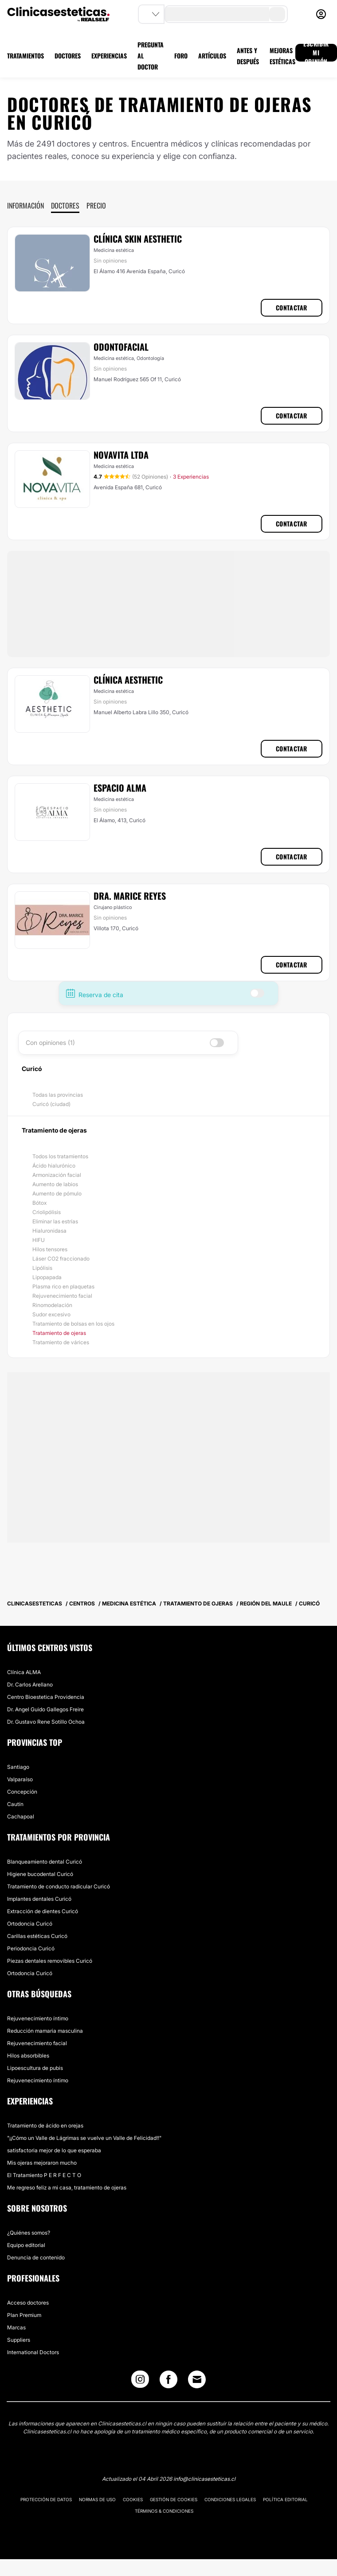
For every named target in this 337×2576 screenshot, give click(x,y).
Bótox (39, 1202)
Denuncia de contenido (36, 2257)
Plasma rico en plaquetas (63, 1286)
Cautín (15, 1804)
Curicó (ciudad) (51, 1104)
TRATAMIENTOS (25, 55)
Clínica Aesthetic (128, 679)
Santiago (18, 1767)
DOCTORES (68, 55)
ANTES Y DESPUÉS (248, 56)
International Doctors (33, 2352)
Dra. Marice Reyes (130, 895)
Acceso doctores (28, 2302)
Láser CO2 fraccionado (61, 1258)
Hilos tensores (49, 1249)
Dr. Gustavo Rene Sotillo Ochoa (46, 1721)
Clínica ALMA (24, 1672)
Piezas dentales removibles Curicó (49, 1960)
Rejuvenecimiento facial (62, 1295)
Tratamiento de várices (60, 1342)
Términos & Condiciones (164, 2511)
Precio (96, 205)
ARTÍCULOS (212, 55)
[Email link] (197, 2379)
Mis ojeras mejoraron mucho (42, 2162)
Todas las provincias (57, 1094)
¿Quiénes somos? (28, 2232)
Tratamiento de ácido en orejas (45, 2125)
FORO (181, 55)
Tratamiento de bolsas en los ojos (73, 1323)
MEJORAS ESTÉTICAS (282, 56)
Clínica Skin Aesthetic (138, 238)
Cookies (133, 2499)
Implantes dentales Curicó (39, 1898)
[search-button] (277, 14)
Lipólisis (42, 1268)
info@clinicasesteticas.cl (204, 2478)
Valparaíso (20, 1779)
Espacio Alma (120, 787)
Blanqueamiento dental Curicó (44, 1861)
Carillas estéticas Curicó (37, 1936)
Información (25, 205)
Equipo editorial (26, 2245)
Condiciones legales (230, 2499)
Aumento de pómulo (57, 1193)
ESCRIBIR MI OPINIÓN (316, 53)
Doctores (65, 205)
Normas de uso (97, 2499)
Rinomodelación (52, 1305)
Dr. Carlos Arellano (30, 1684)
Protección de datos (46, 2499)
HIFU (38, 1240)
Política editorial (285, 2499)
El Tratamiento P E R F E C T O (44, 2175)
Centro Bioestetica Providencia (45, 1697)
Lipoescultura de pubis (35, 2068)
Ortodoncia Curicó (29, 1923)
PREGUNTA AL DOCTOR (150, 55)
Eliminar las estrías (55, 1221)
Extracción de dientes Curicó (42, 1911)
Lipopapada (47, 1277)
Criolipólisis (46, 1212)
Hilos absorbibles (28, 2055)
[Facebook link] (168, 2381)
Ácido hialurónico (53, 1165)
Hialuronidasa (49, 1230)
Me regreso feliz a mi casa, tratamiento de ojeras (66, 2187)
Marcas (16, 2327)
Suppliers (18, 2339)
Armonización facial (56, 1175)
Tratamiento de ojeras (59, 1333)
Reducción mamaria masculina (45, 2030)
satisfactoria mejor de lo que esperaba (54, 2150)
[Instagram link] (140, 2381)
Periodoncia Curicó (31, 1948)
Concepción (22, 1791)
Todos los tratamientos (60, 1156)
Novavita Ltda (121, 454)
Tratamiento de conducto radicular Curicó (58, 1886)
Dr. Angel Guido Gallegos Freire (45, 1709)
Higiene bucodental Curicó (40, 1874)
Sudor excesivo (51, 1314)
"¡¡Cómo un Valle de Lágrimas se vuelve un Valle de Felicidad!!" (84, 2138)
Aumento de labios (55, 1184)
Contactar (291, 307)
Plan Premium (24, 2315)
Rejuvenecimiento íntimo (37, 2018)
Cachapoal (20, 1816)
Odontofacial (121, 346)
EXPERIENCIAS (109, 55)
